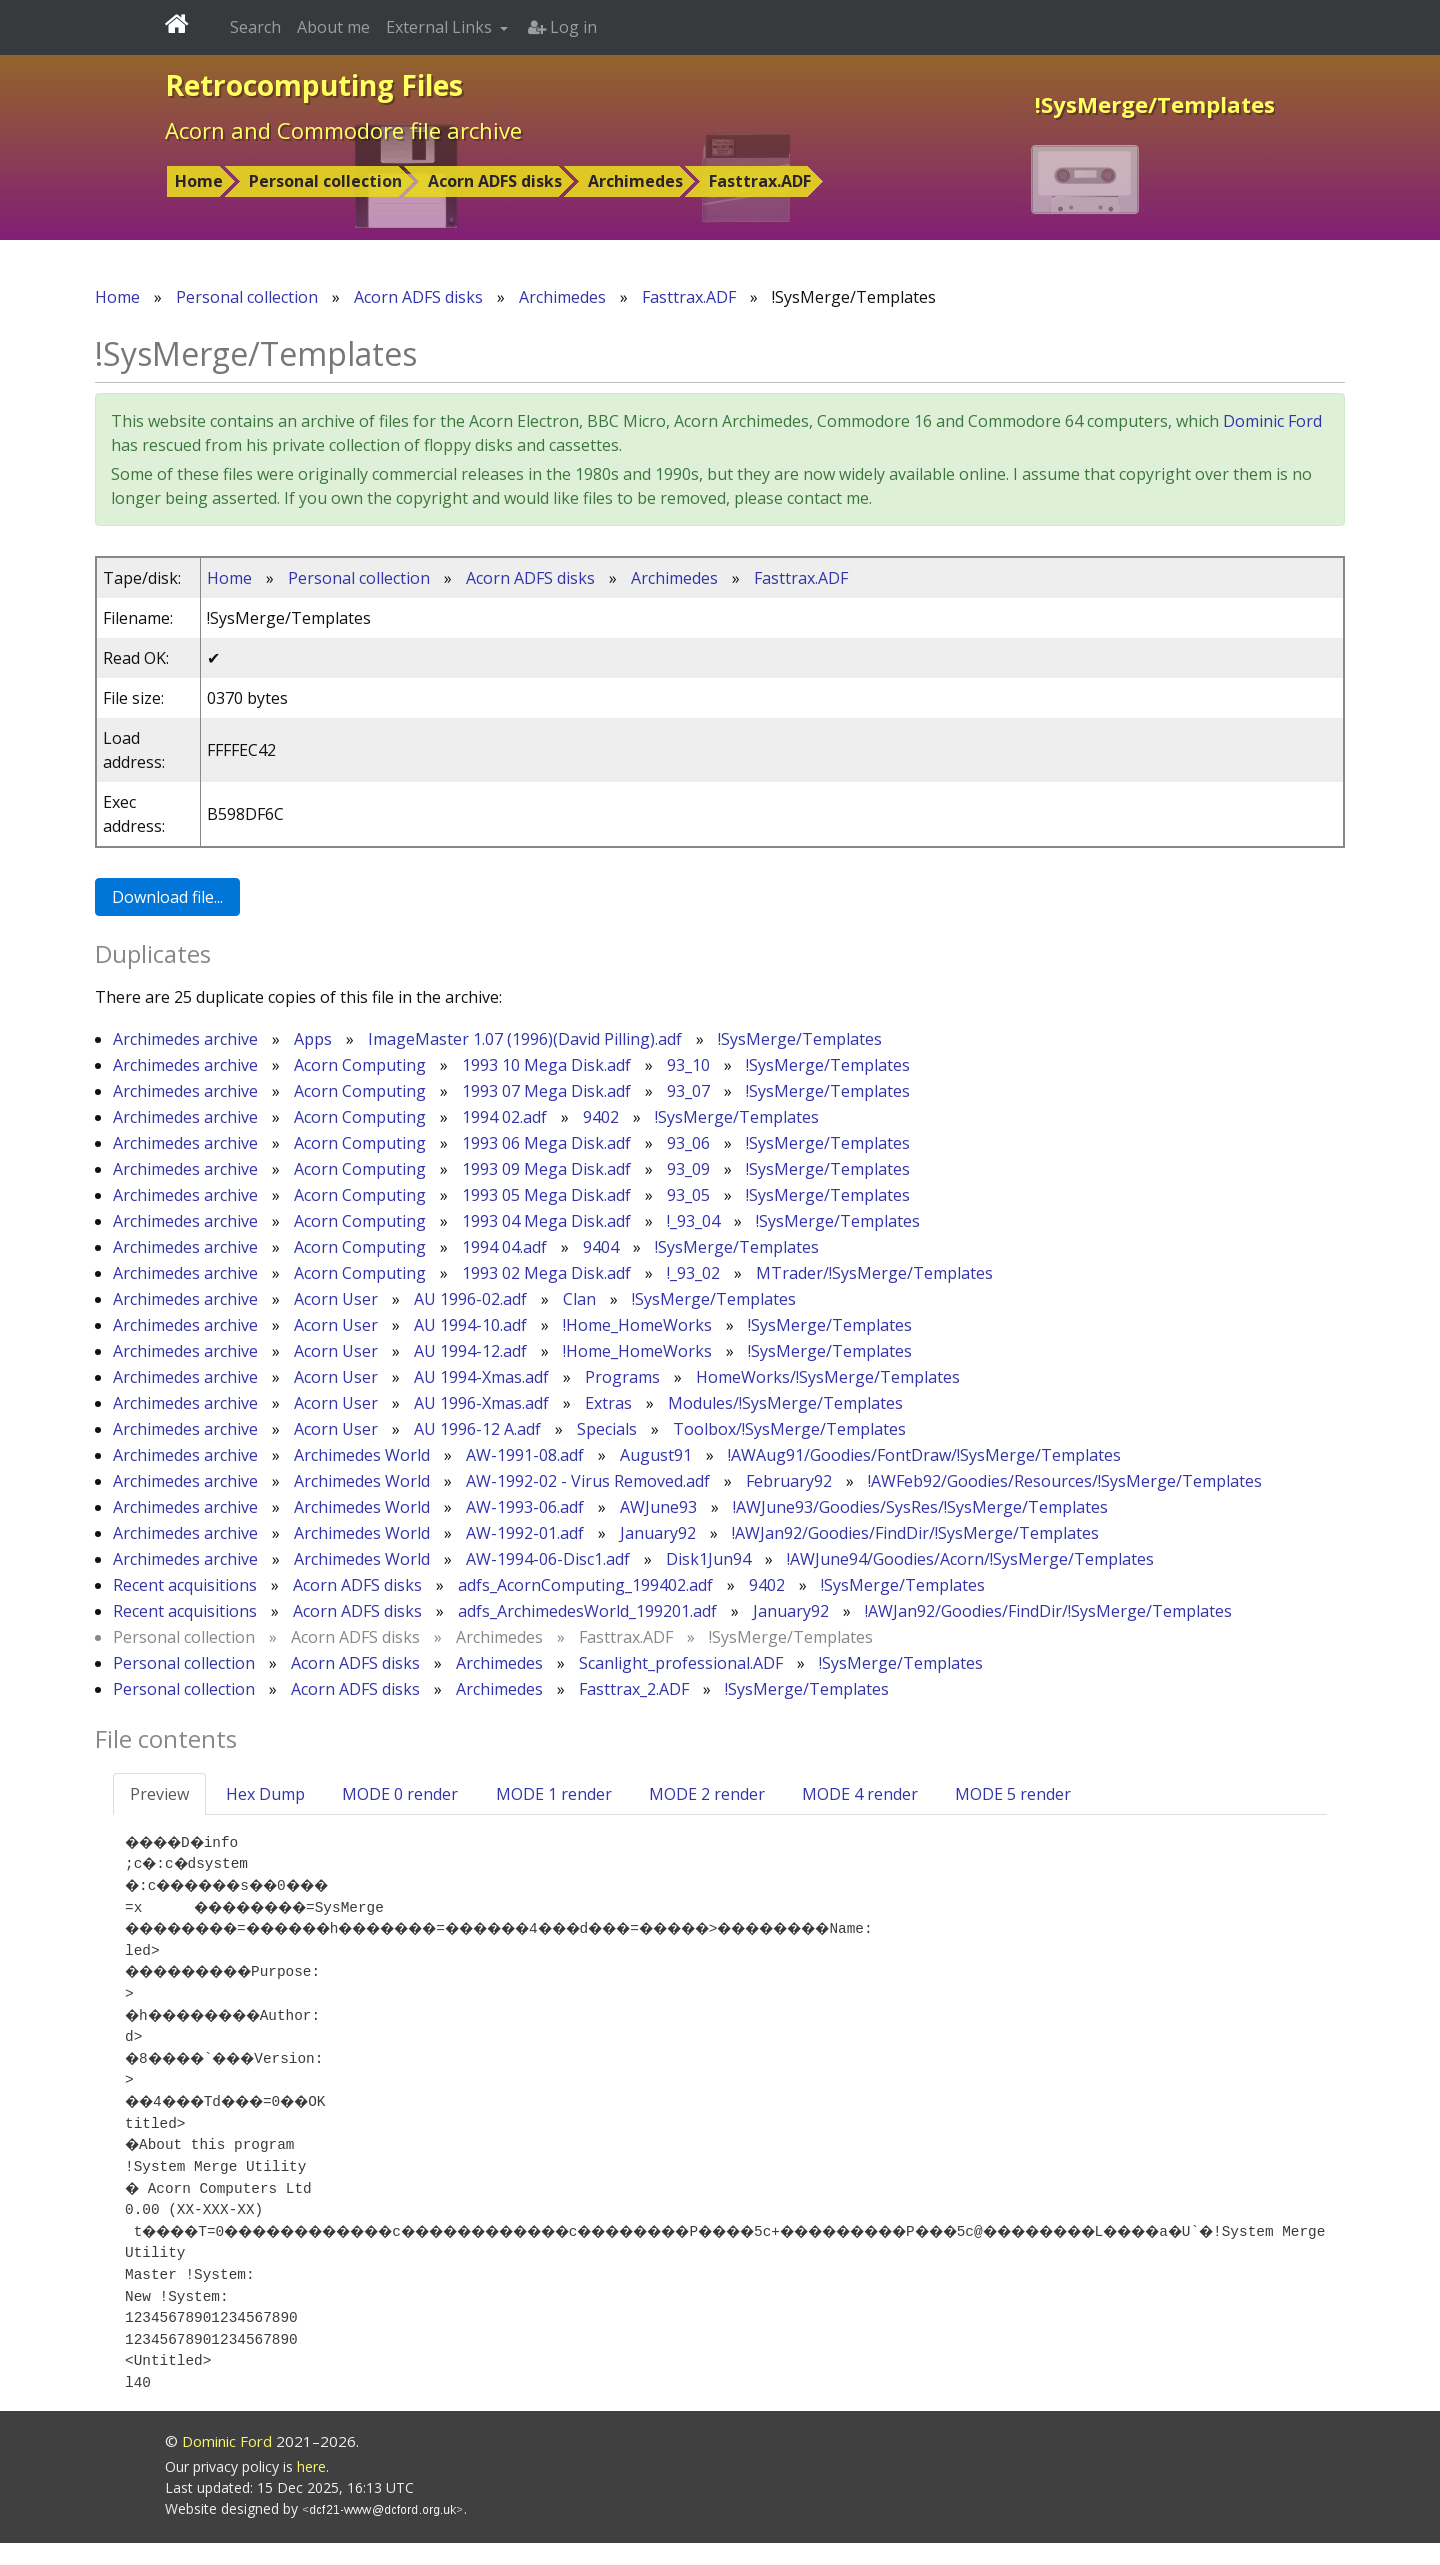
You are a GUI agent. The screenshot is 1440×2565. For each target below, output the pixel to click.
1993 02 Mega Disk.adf (546, 1273)
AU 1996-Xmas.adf (481, 1403)
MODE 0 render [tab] (400, 1794)
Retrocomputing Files (314, 85)
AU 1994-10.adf (470, 1325)
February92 (789, 1481)
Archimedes (635, 181)
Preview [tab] (159, 1794)
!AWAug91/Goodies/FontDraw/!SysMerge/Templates (924, 1455)
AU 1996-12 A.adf (477, 1429)
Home (199, 181)
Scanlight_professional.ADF (681, 1663)
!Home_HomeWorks (637, 1325)
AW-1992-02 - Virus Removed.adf (588, 1481)
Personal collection (325, 181)
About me (333, 27)
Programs (622, 1377)
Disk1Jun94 (708, 1559)
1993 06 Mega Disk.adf (546, 1143)
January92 (658, 1533)
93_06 (688, 1143)
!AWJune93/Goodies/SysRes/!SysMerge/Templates (920, 1507)
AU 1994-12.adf (470, 1351)
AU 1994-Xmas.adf (481, 1377)
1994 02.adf (504, 1117)
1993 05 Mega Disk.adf (546, 1195)
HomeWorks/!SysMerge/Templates (828, 1377)
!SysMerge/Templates (800, 1039)
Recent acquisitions (185, 1585)
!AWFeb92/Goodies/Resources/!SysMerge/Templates (1065, 1481)
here (311, 2488)
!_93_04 (693, 1221)
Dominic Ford (1272, 421)
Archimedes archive (185, 1039)
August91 (656, 1455)
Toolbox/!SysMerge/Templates (789, 1429)
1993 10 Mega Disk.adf (546, 1065)
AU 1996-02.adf (470, 1299)
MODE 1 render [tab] (554, 1794)
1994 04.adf (504, 1247)
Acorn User (336, 1299)
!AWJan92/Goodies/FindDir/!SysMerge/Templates (915, 1533)
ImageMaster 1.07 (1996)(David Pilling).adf (525, 1039)
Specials (607, 1429)
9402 (601, 1117)
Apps (313, 1039)
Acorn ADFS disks (495, 181)
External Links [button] (441, 27)
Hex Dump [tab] (265, 1794)
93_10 (688, 1065)
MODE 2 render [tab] (707, 1794)
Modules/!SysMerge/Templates (785, 1403)
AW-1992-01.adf (525, 1533)
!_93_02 (693, 1273)
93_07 (688, 1091)
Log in (562, 27)
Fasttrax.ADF (760, 181)
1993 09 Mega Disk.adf (546, 1169)
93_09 (688, 1169)
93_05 (688, 1195)
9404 (601, 1247)
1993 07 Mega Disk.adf (546, 1091)
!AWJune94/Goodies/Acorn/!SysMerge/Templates (970, 1559)
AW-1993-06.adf (525, 1507)
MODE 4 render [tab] (860, 1794)
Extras (608, 1403)
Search (255, 27)
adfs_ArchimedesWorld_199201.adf (587, 1611)
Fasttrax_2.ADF (634, 1689)
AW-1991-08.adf (525, 1455)
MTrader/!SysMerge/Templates (874, 1273)
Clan (579, 1299)
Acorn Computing (360, 1065)
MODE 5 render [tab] (1013, 1794)
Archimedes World (362, 1455)
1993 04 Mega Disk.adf (546, 1221)
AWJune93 (658, 1507)
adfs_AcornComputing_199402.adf (585, 1585)
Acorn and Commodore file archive (343, 130)
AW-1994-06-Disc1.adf (548, 1559)
